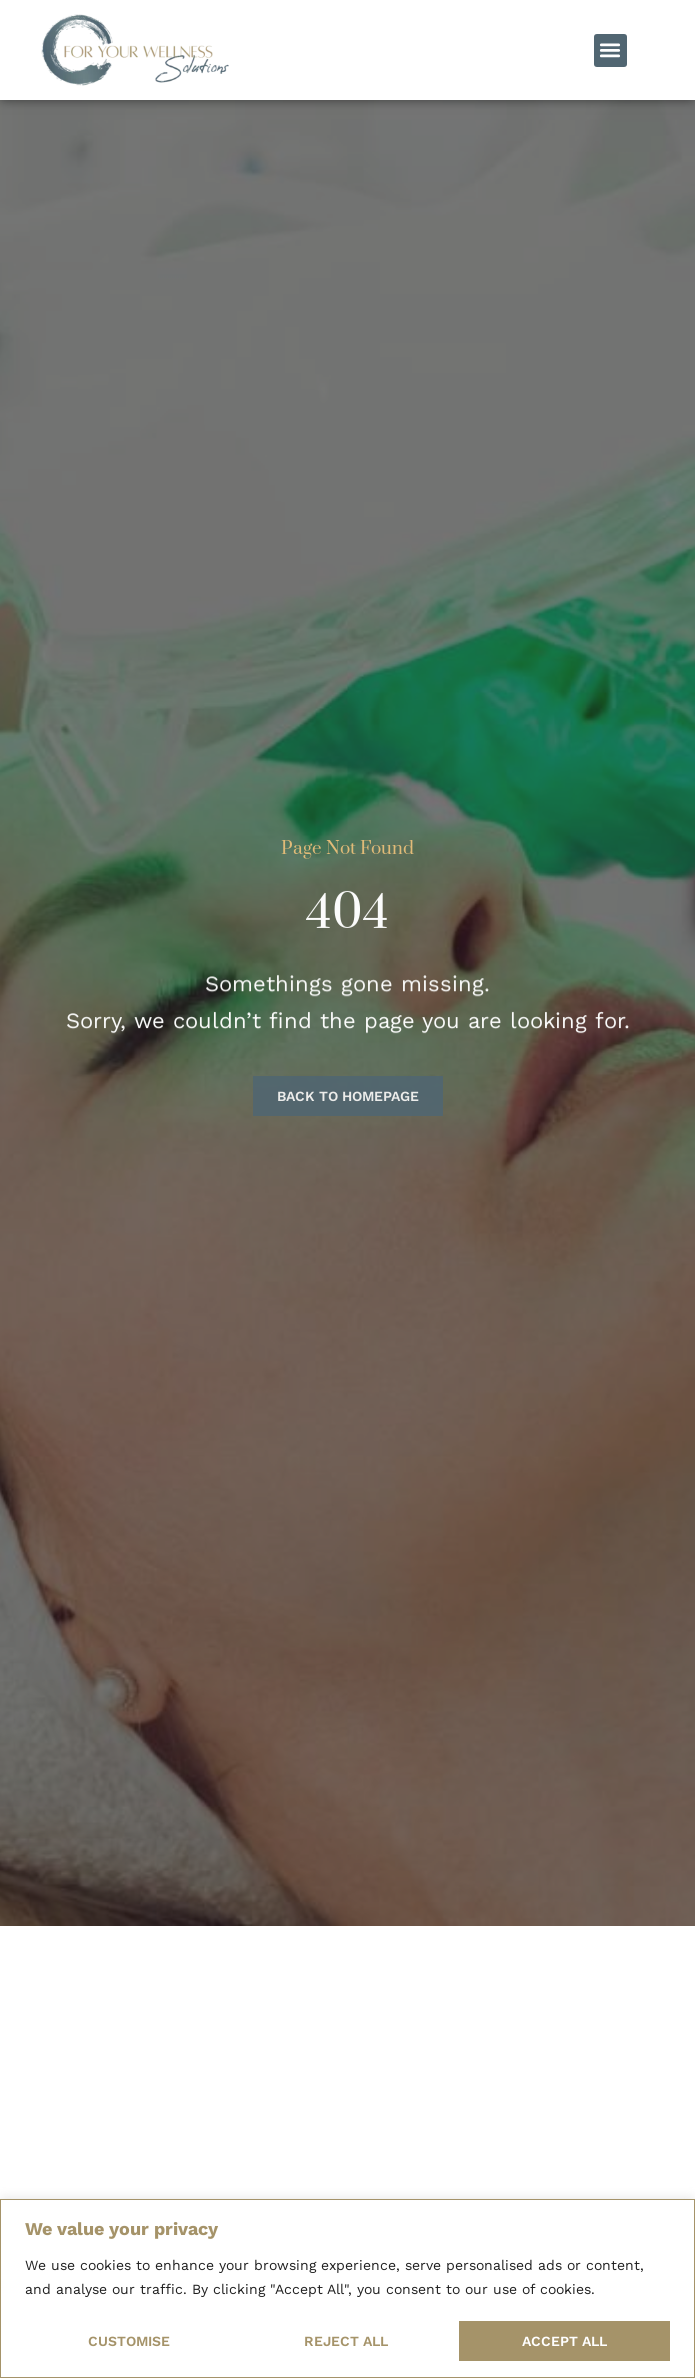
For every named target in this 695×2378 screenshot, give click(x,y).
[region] (347, 2288)
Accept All (564, 2341)
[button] (610, 50)
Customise (129, 2341)
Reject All (346, 2341)
